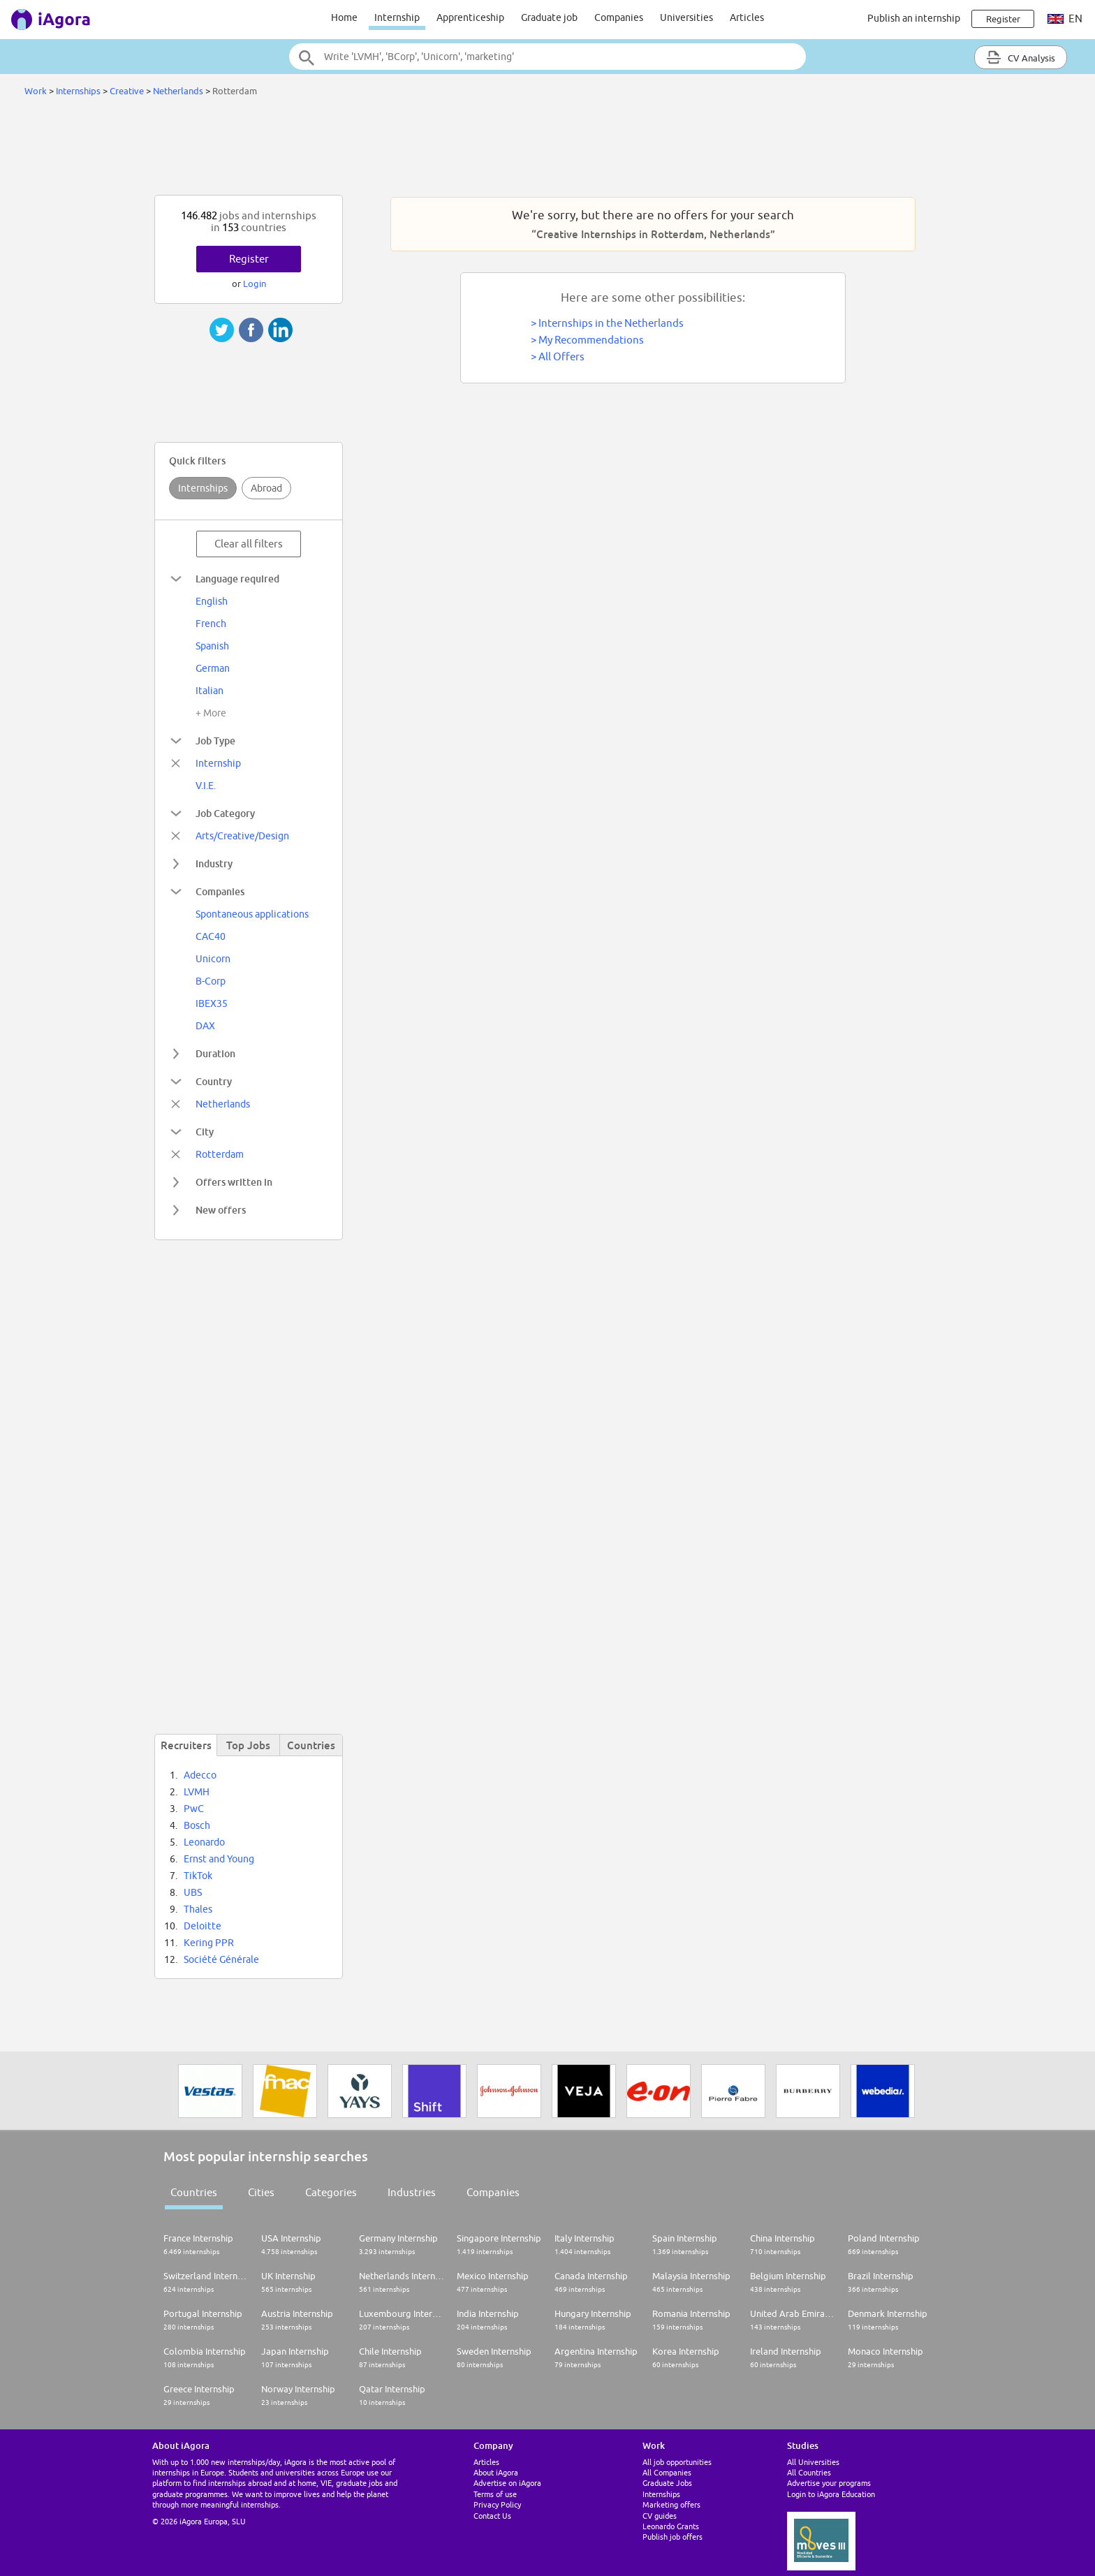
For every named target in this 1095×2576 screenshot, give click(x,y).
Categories (331, 2192)
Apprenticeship (470, 17)
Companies (618, 17)
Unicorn (213, 958)
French (211, 623)
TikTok (198, 1875)
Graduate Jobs (667, 2482)
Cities (261, 2192)
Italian (209, 690)
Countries (193, 2192)
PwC (194, 1808)
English (212, 601)
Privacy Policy (497, 2504)
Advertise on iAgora (507, 2482)
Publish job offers (672, 2536)
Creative (127, 90)
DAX (205, 1025)
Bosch (197, 1825)
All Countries (809, 2472)
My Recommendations (591, 340)
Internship (397, 17)
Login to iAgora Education (831, 2493)
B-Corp (211, 981)
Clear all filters (248, 544)
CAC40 (211, 936)
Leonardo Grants (670, 2526)
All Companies (666, 2472)
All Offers (561, 356)
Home (344, 17)
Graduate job (549, 17)
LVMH (197, 1791)
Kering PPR (209, 1942)
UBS (193, 1892)
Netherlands (178, 90)
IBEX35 (212, 1003)
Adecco (200, 1775)
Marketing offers (671, 2504)
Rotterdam (220, 1154)
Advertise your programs (829, 2482)
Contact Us (492, 2515)
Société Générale (221, 1959)
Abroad (266, 488)
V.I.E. (206, 785)
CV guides (659, 2515)
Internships (79, 90)
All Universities (813, 2461)
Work (35, 90)
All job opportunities (677, 2461)
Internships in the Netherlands (611, 323)
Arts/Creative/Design (242, 835)
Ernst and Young (219, 1858)
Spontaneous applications (252, 914)
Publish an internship (913, 18)
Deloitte (202, 1925)
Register (249, 259)
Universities (686, 17)
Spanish (212, 646)
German (213, 668)
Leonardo (204, 1842)
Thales (198, 1909)
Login (254, 283)
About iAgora (495, 2472)
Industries (412, 2192)
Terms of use (495, 2493)
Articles (747, 17)
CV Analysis (1020, 57)
